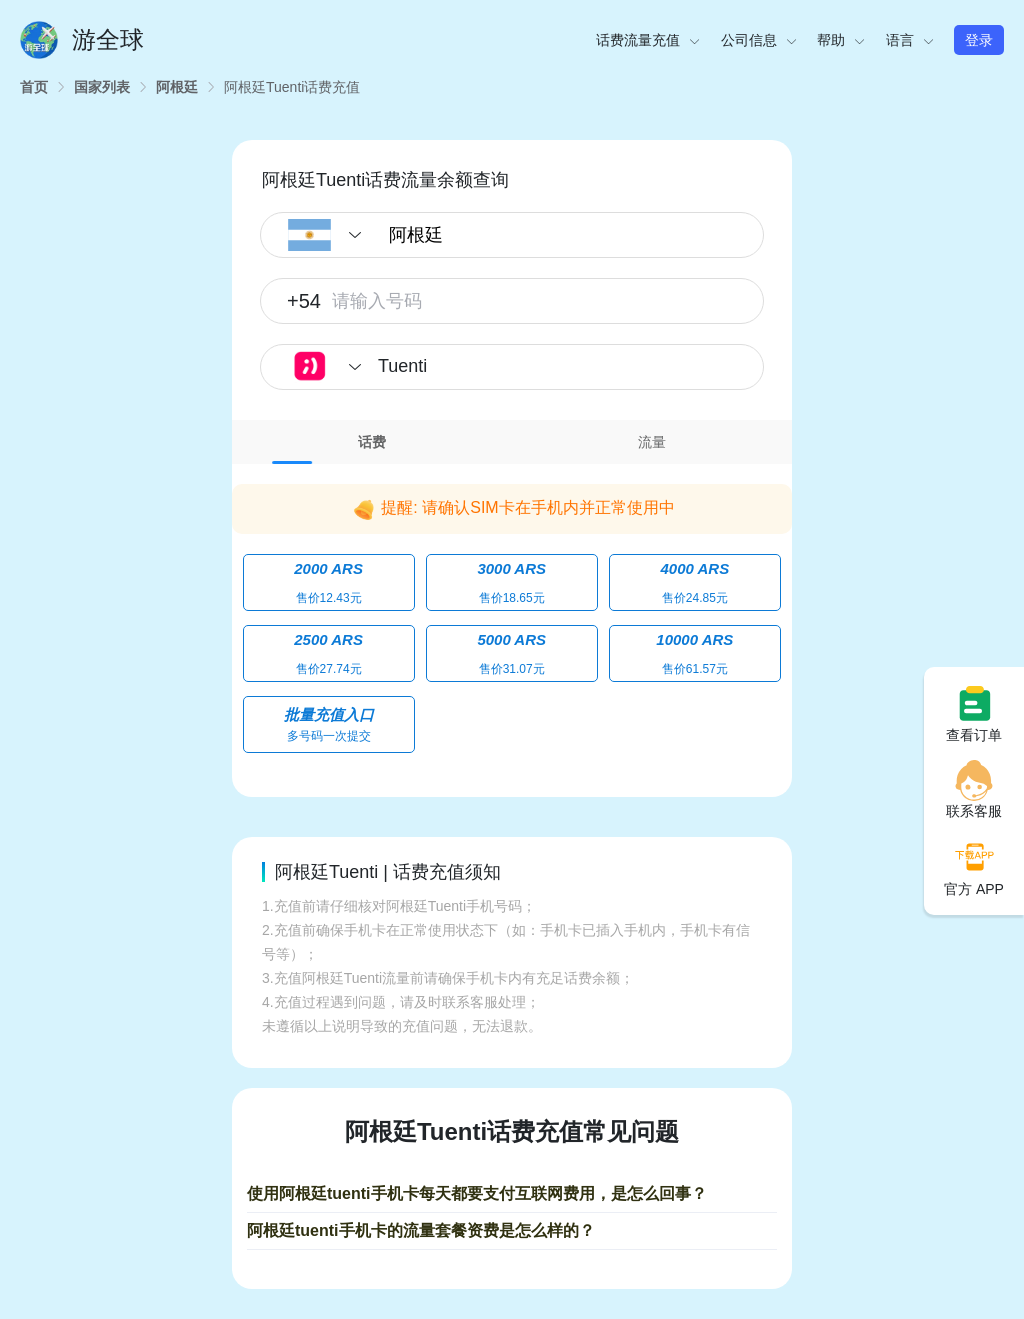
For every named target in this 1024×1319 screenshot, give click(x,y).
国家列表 (102, 87)
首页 (34, 87)
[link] (34, 87)
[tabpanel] (512, 616)
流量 (652, 442)
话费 (372, 442)
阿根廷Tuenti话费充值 (292, 87)
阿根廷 (177, 87)
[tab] (372, 442)
